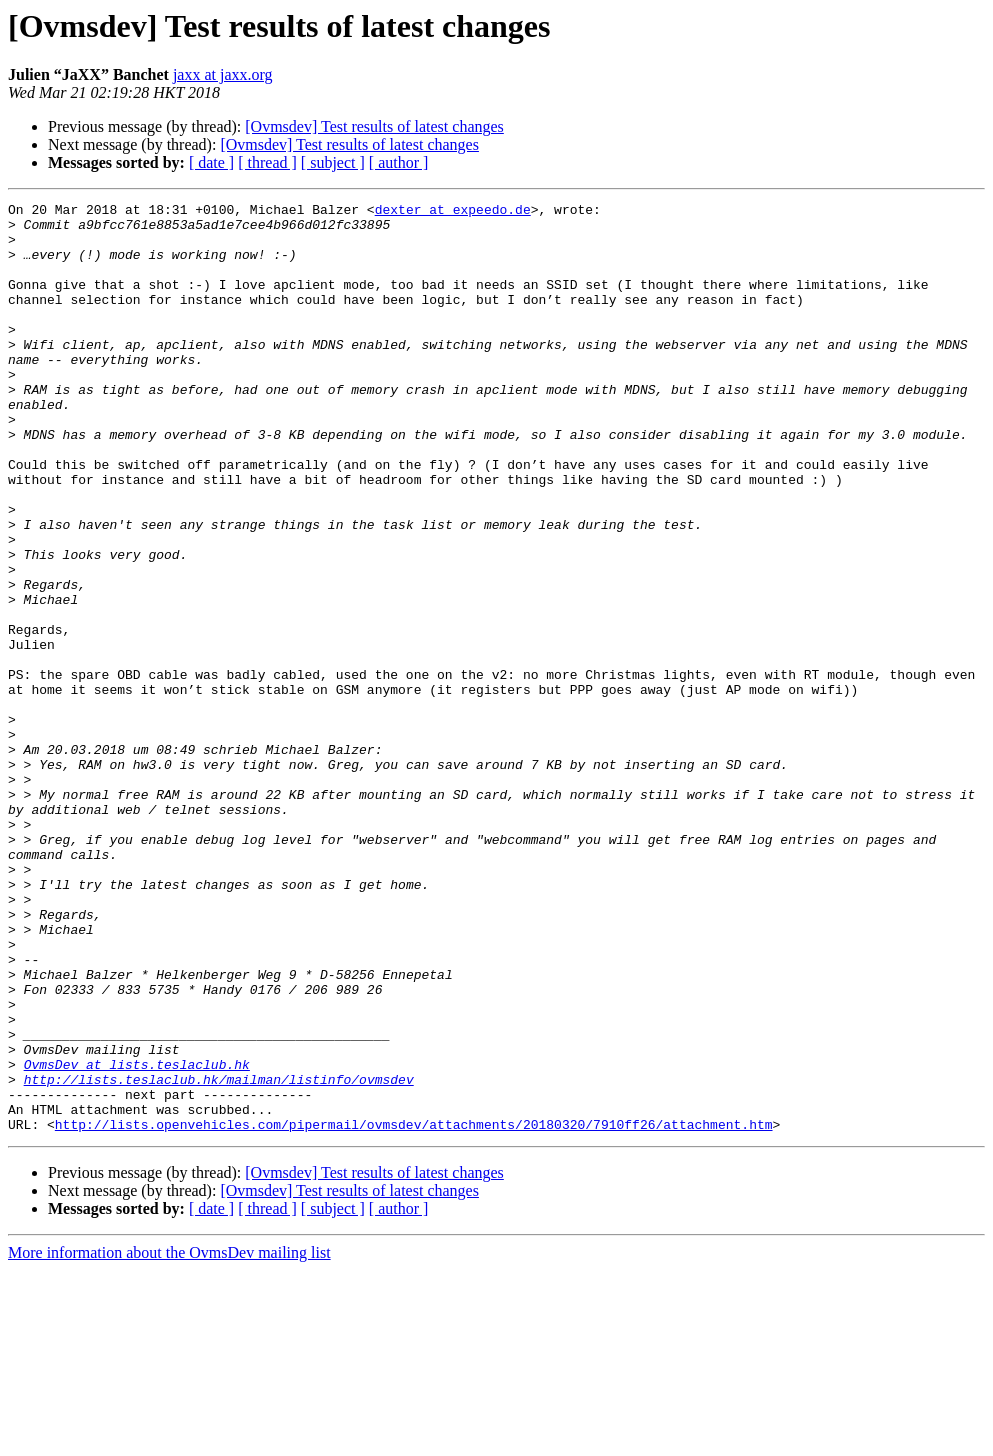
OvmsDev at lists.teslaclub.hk (137, 1238)
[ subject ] (333, 162)
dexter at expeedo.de (453, 212)
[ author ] (399, 162)
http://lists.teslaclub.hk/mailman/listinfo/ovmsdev (219, 1256)
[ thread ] (267, 162)
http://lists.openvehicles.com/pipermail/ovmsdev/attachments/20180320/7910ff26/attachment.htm (414, 1310)
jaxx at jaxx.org (223, 74)
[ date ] (211, 162)
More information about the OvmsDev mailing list (169, 1438)
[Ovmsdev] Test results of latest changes (374, 126)
